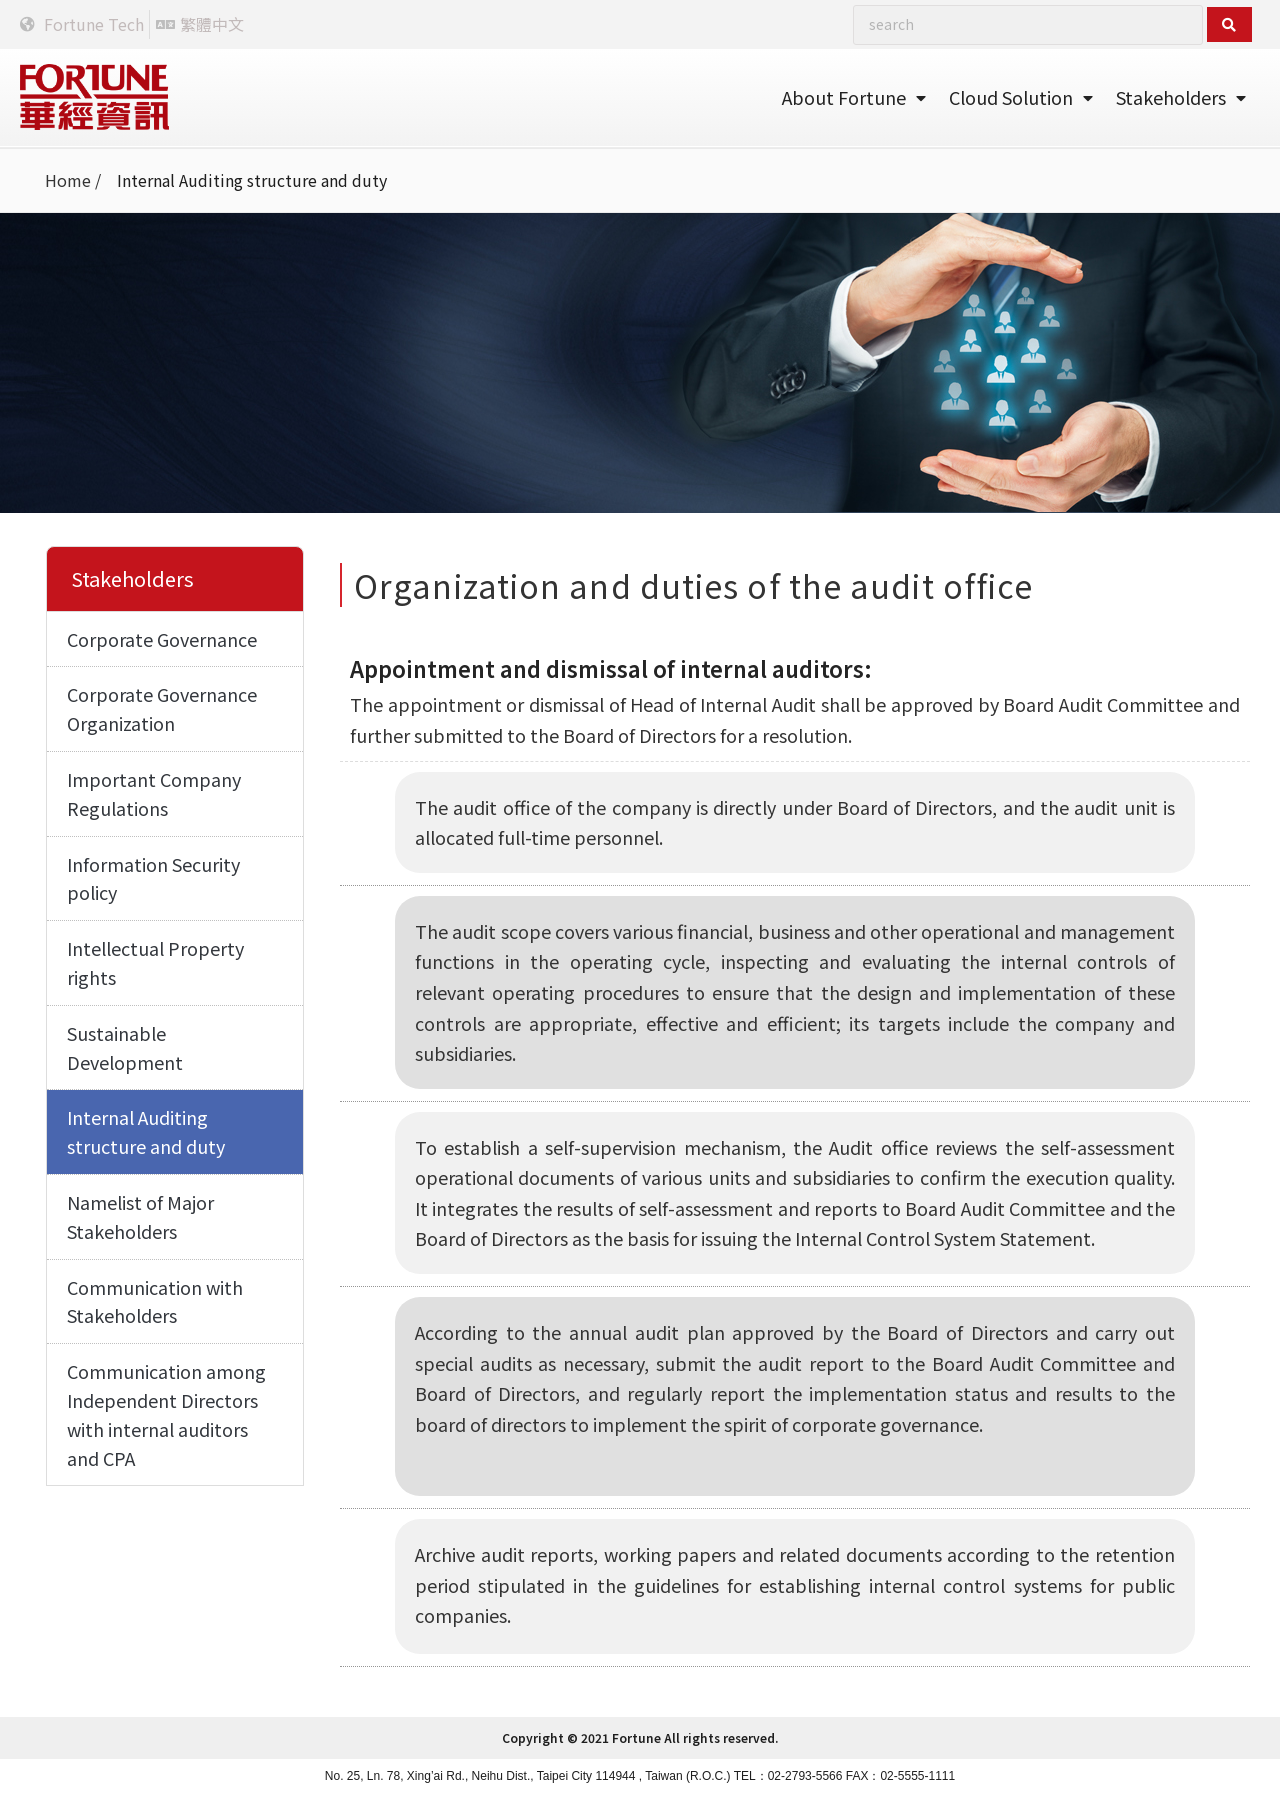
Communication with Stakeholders (155, 1301)
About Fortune (854, 97)
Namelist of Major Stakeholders (140, 1216)
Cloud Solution (1021, 97)
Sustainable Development (125, 1047)
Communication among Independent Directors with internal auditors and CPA (166, 1414)
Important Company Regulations (154, 793)
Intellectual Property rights (155, 962)
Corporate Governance (162, 639)
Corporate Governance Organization (162, 708)
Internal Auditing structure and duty (146, 1131)
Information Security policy (153, 878)
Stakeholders (1181, 97)
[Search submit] (1229, 24)
